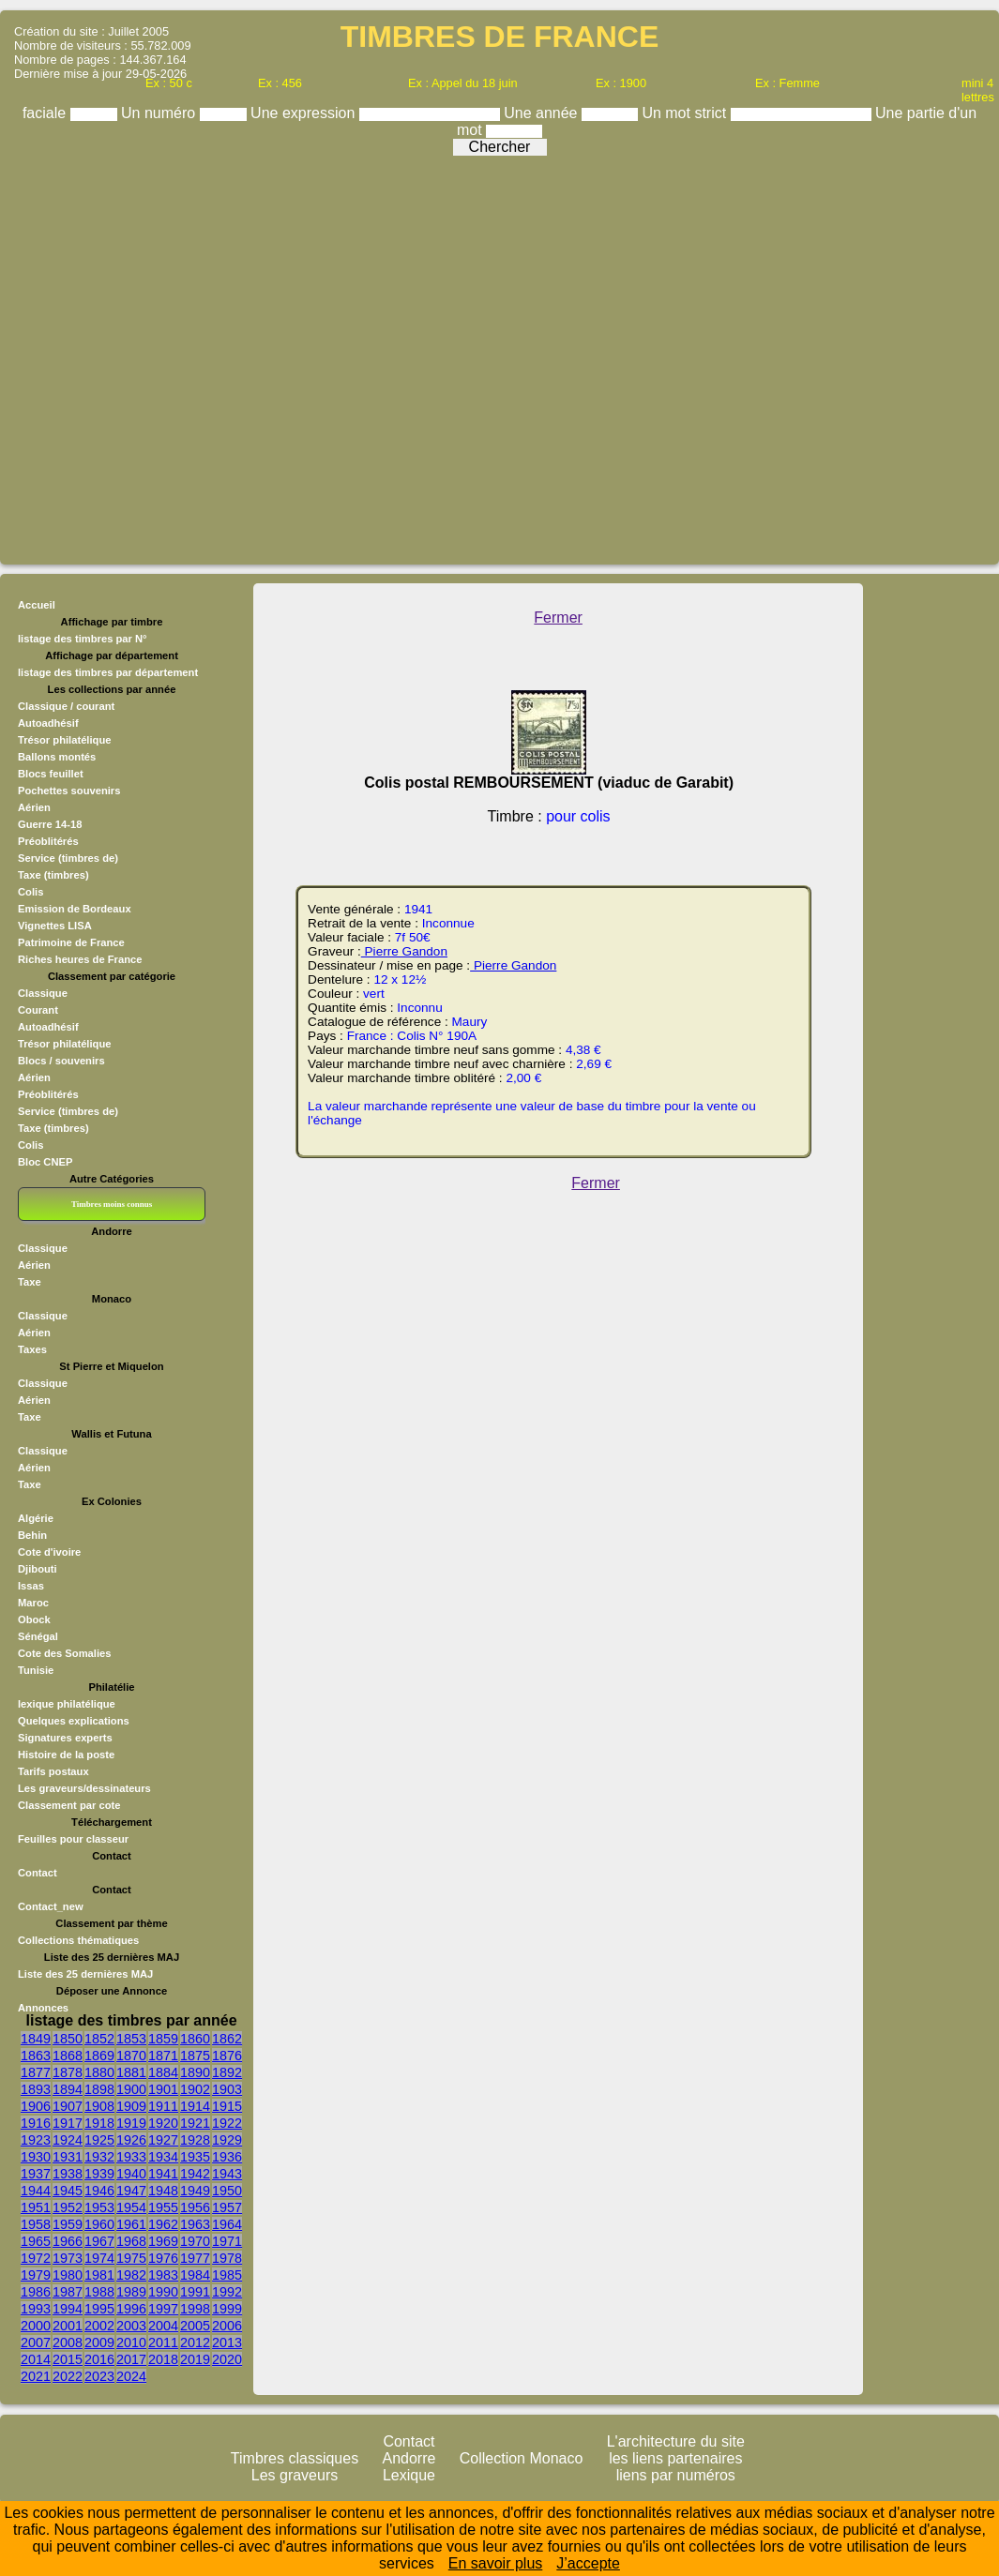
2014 (36, 2359)
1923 (36, 2139)
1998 (195, 2308)
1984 (195, 2274)
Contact (37, 1872)
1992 (227, 2291)
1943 (227, 2173)
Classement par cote (69, 1805)
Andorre (409, 2458)
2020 (227, 2359)
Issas (31, 1585)
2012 (195, 2342)
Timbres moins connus (111, 1204)
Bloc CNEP (45, 1161)
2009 (99, 2342)
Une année (543, 113)
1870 (131, 2055)
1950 (227, 2190)
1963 (195, 2224)
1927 (163, 2139)
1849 (36, 2038)
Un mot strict (686, 113)
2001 (68, 2325)
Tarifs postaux (53, 1771)
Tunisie (35, 1670)
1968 (131, 2241)
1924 (68, 2139)
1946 (99, 2190)
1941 (163, 2173)
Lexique (409, 2475)
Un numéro (160, 113)
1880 (99, 2072)
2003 (131, 2325)
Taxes (32, 1349)
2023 (99, 2376)
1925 (99, 2139)
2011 (163, 2342)
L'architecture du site (676, 2441)
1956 (195, 2207)
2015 (68, 2359)
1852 (99, 2038)
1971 (227, 2241)
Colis (30, 1145)
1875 (195, 2055)
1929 (227, 2139)
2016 (99, 2359)
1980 (68, 2274)
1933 (131, 2156)
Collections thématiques (78, 1940)
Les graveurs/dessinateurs (84, 1788)
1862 (227, 2038)
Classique (43, 993)
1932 (99, 2156)
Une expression (304, 113)
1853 (131, 2038)
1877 (36, 2072)
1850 (68, 2038)
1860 (195, 2038)
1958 (36, 2224)
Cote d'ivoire (49, 1552)
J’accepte (588, 2563)
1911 (163, 2106)
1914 (195, 2106)
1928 (195, 2139)
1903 (227, 2089)
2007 (36, 2342)
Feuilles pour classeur (73, 1839)
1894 (68, 2089)
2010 (131, 2342)
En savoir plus (495, 2563)
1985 (227, 2274)
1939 (99, 2173)
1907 (68, 2106)
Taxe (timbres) (53, 1128)
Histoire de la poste (66, 1754)
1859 (163, 2038)
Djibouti (37, 1568)
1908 (99, 2106)
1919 (131, 2123)
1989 (131, 2291)
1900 (131, 2089)
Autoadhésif (48, 1026)
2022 (68, 2376)
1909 (131, 2106)
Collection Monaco (521, 2458)
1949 (195, 2190)
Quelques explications (73, 1720)
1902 (195, 2089)
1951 (36, 2207)
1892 (227, 2072)
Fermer (558, 617)
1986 (36, 2291)
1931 (68, 2156)
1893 (36, 2089)
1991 (195, 2291)
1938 (68, 2173)
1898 (99, 2089)
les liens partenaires (675, 2458)
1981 (99, 2274)
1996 (131, 2308)
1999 (227, 2308)
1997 (163, 2308)
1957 (227, 2207)
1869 (99, 2055)
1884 (163, 2072)
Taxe (29, 1282)
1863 (36, 2055)
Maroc (33, 1602)
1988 (99, 2291)
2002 (99, 2325)
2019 (195, 2359)
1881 (131, 2072)
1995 (99, 2308)
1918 (99, 2123)
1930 (36, 2156)
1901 (163, 2089)
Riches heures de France (80, 959)
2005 (195, 2325)
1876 (227, 2055)
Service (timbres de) (68, 1111)
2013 (227, 2342)
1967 (99, 2241)
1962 (163, 2224)
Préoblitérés (48, 1094)
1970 (195, 2241)
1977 (195, 2258)
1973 (68, 2258)
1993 (36, 2308)
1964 (227, 2224)
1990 (163, 2291)
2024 (131, 2376)
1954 (131, 2207)
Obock (34, 1619)
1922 (227, 2123)
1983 (163, 2274)
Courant (38, 1010)
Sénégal (38, 1636)
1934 (163, 2156)
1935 (195, 2156)
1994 (68, 2308)
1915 (227, 2106)
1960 (99, 2224)
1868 (68, 2055)
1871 (163, 2055)
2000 (36, 2325)
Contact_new (50, 1906)
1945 (68, 2190)
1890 (195, 2072)
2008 (68, 2342)
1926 (131, 2139)
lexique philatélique (66, 1704)
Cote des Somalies (64, 1653)
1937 (36, 2173)
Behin (32, 1535)
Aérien (34, 1077)
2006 (227, 2325)
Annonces (43, 2007)
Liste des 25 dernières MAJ (85, 1974)
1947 (131, 2190)
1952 (68, 2207)
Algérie (35, 1518)
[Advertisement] (495, 355)
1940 (131, 2173)
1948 (163, 2190)
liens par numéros (675, 2475)
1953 (99, 2207)
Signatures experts (65, 1737)
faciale (46, 113)
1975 (131, 2258)
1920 (163, 2123)
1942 (195, 2173)
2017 (131, 2359)
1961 (131, 2224)
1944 (36, 2190)
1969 (163, 2241)
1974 (99, 2258)
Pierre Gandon (404, 951)
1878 (68, 2072)
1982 (131, 2274)
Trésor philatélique (64, 1043)
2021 (36, 2376)
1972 (36, 2258)
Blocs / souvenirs (61, 1060)
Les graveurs (295, 2475)
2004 (163, 2325)
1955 (163, 2207)
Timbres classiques (294, 2458)
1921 (195, 2123)
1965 (36, 2241)
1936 (227, 2156)
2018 (163, 2359)
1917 (68, 2123)
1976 (163, 2258)
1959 (68, 2224)
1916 (36, 2123)
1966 (68, 2241)
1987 (68, 2291)
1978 (227, 2258)
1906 (36, 2106)
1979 (36, 2274)
